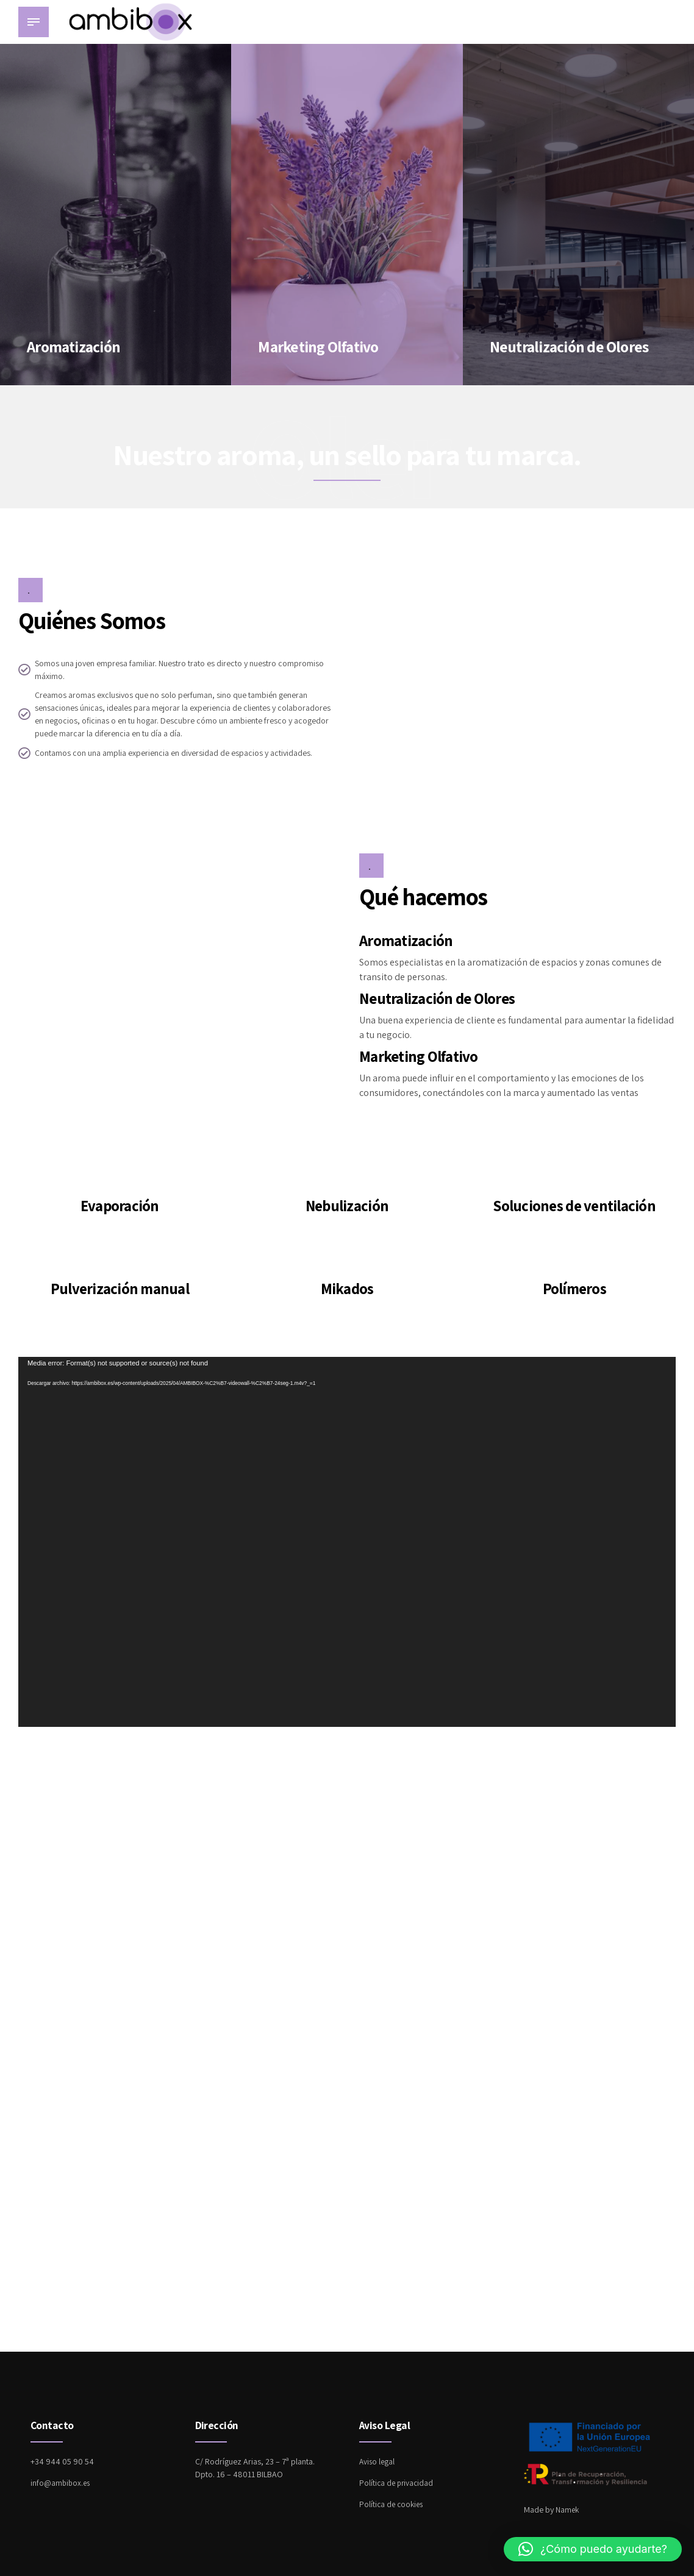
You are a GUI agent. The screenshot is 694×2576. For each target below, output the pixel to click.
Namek (568, 2509)
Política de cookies (392, 2504)
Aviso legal (377, 2461)
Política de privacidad (397, 2482)
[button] (593, 2549)
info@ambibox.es (61, 2482)
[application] (347, 1541)
